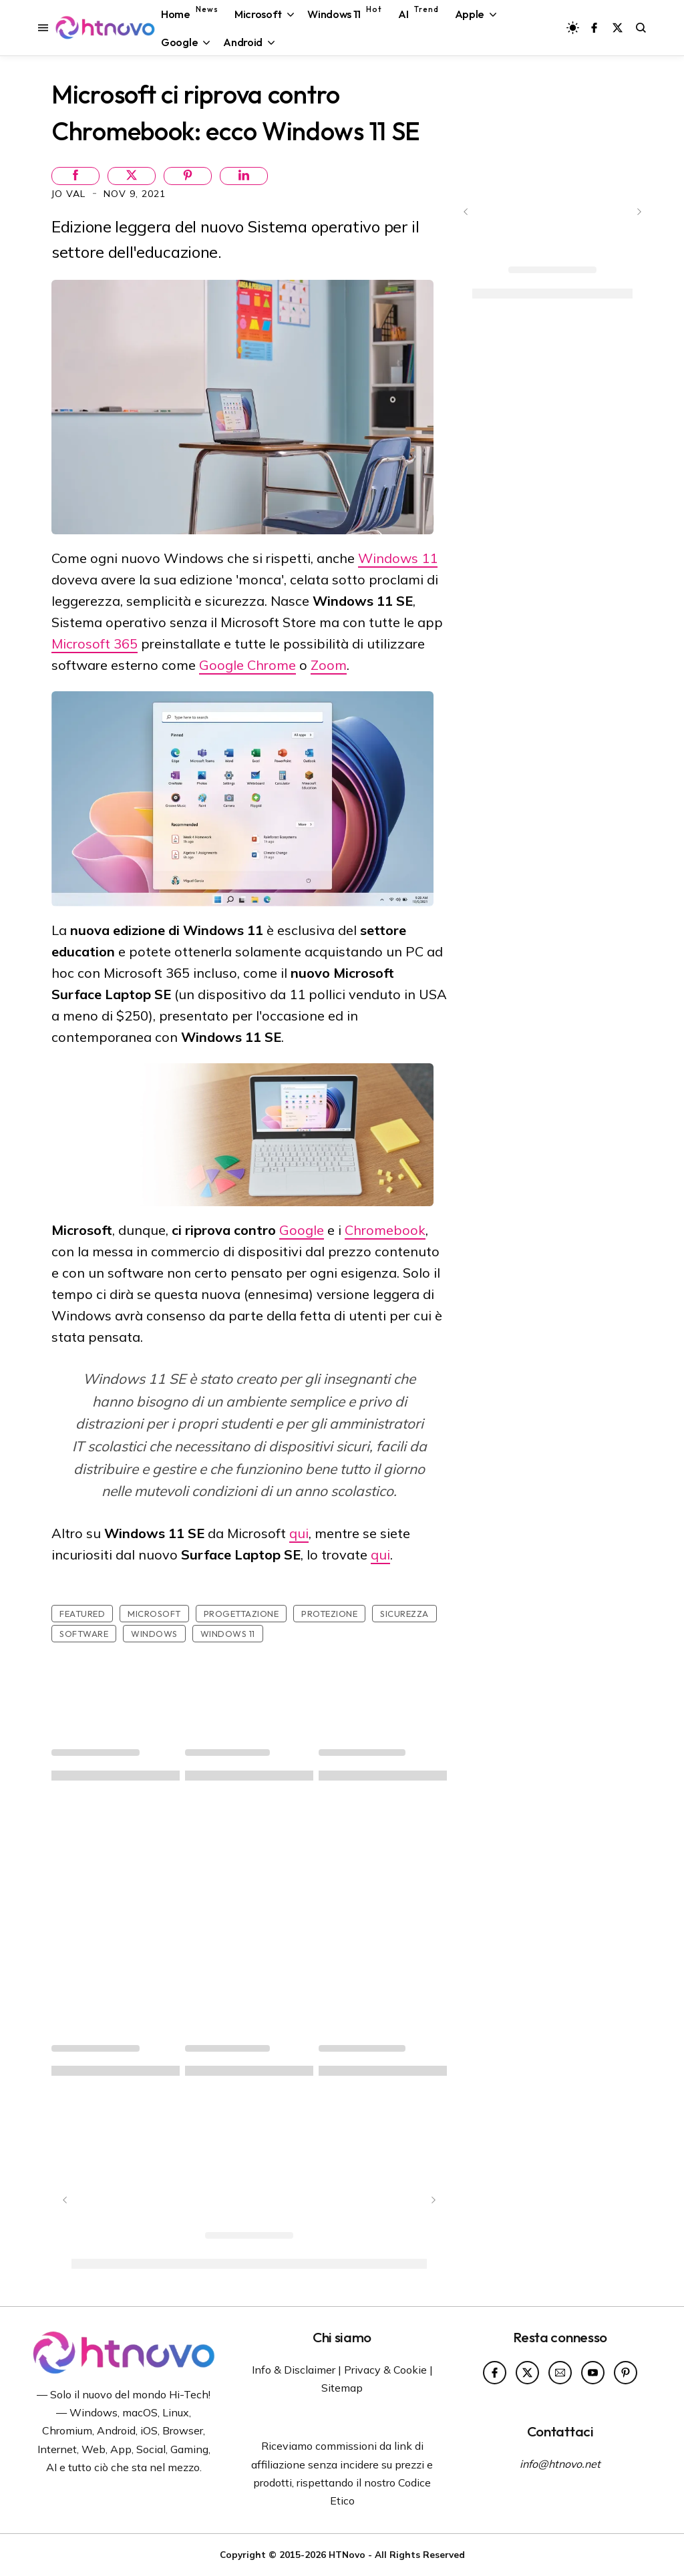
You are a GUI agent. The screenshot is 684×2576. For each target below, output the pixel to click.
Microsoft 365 (94, 643)
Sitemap (342, 2387)
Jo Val (70, 193)
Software (83, 1633)
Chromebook (385, 1230)
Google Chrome (247, 665)
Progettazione (241, 1613)
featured (82, 1613)
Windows (154, 1633)
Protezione (329, 1613)
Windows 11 (398, 558)
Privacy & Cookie (385, 2369)
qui (299, 1533)
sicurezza (404, 1613)
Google (301, 1230)
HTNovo (347, 2554)
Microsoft (154, 1613)
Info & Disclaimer (293, 2369)
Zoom (329, 665)
